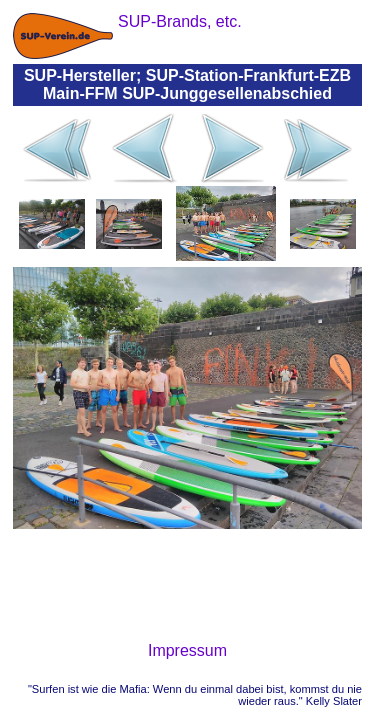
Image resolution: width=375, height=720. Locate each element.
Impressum (187, 650)
